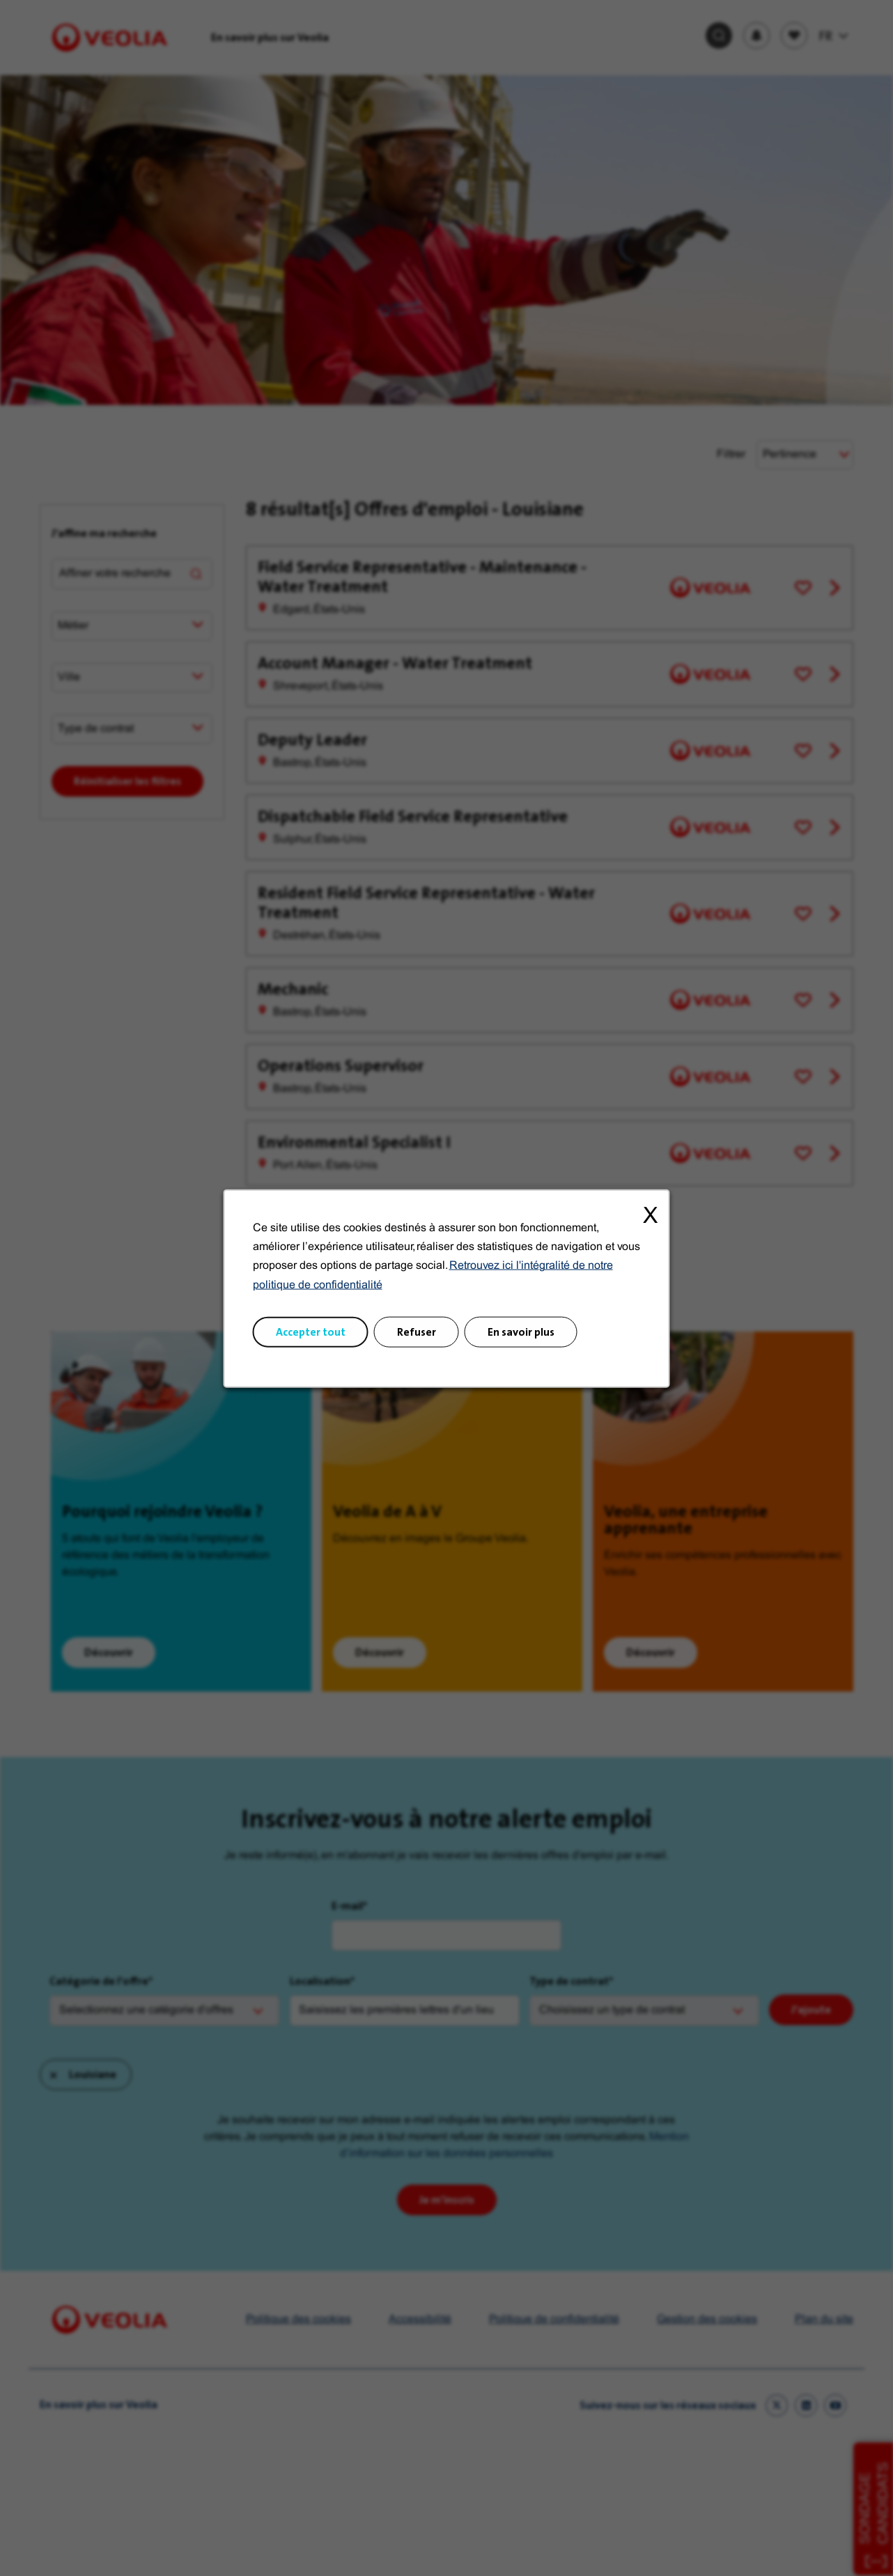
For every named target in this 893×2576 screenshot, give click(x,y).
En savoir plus (521, 1331)
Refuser (416, 1331)
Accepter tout (310, 1331)
